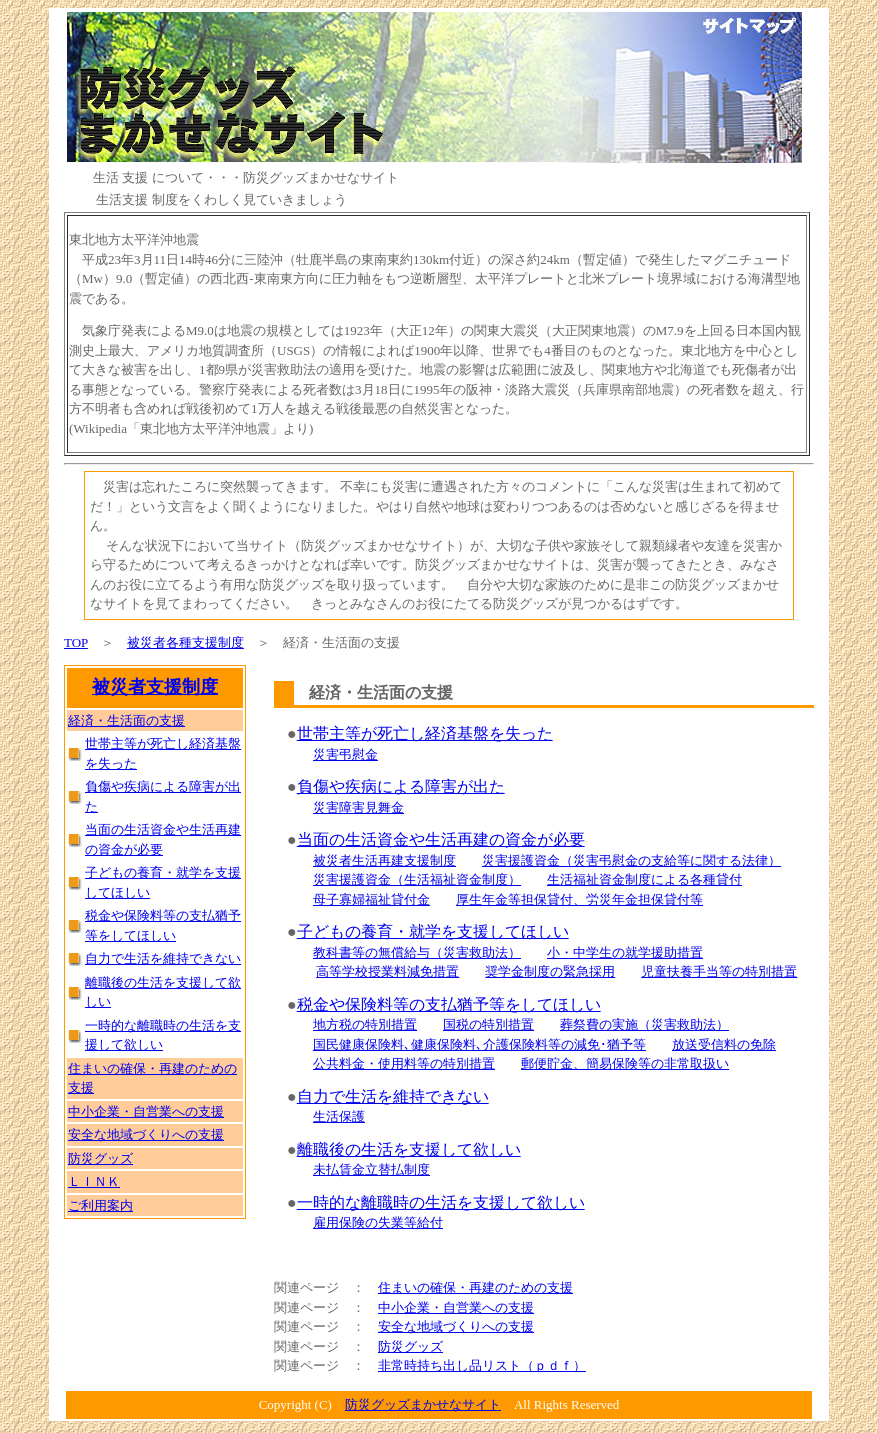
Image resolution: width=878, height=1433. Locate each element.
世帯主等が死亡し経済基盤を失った (425, 733)
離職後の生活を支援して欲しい (409, 1149)
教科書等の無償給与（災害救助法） (417, 952)
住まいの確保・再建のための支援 (475, 1287)
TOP (76, 642)
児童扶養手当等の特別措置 (719, 971)
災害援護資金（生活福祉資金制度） (417, 879)
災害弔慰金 (345, 754)
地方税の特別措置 (365, 1024)
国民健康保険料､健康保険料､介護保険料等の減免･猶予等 (479, 1044)
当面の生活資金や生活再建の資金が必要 (441, 839)
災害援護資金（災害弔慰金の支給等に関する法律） (631, 860)
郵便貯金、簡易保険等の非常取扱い (625, 1063)
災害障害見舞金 (358, 807)
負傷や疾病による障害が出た (401, 786)
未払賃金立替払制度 (371, 1169)
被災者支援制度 (155, 687)
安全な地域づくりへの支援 (456, 1326)
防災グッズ (410, 1346)
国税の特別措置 (488, 1024)
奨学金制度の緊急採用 (550, 971)
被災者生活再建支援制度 (384, 860)
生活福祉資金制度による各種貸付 (644, 879)
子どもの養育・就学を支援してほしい (433, 931)
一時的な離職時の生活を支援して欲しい (441, 1202)
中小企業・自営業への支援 (456, 1307)
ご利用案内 (100, 1205)
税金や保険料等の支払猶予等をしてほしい (449, 1004)
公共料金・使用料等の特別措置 (404, 1063)
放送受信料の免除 (724, 1044)
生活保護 (339, 1116)
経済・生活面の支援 (126, 720)
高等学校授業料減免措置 (387, 971)
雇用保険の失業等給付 (378, 1222)
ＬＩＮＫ (94, 1181)
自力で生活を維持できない (393, 1096)
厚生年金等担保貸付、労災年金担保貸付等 (579, 899)
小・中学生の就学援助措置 (625, 952)
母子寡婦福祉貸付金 (371, 899)
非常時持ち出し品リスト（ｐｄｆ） (482, 1365)
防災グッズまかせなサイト (423, 1404)
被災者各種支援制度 (185, 642)
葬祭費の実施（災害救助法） (644, 1024)
